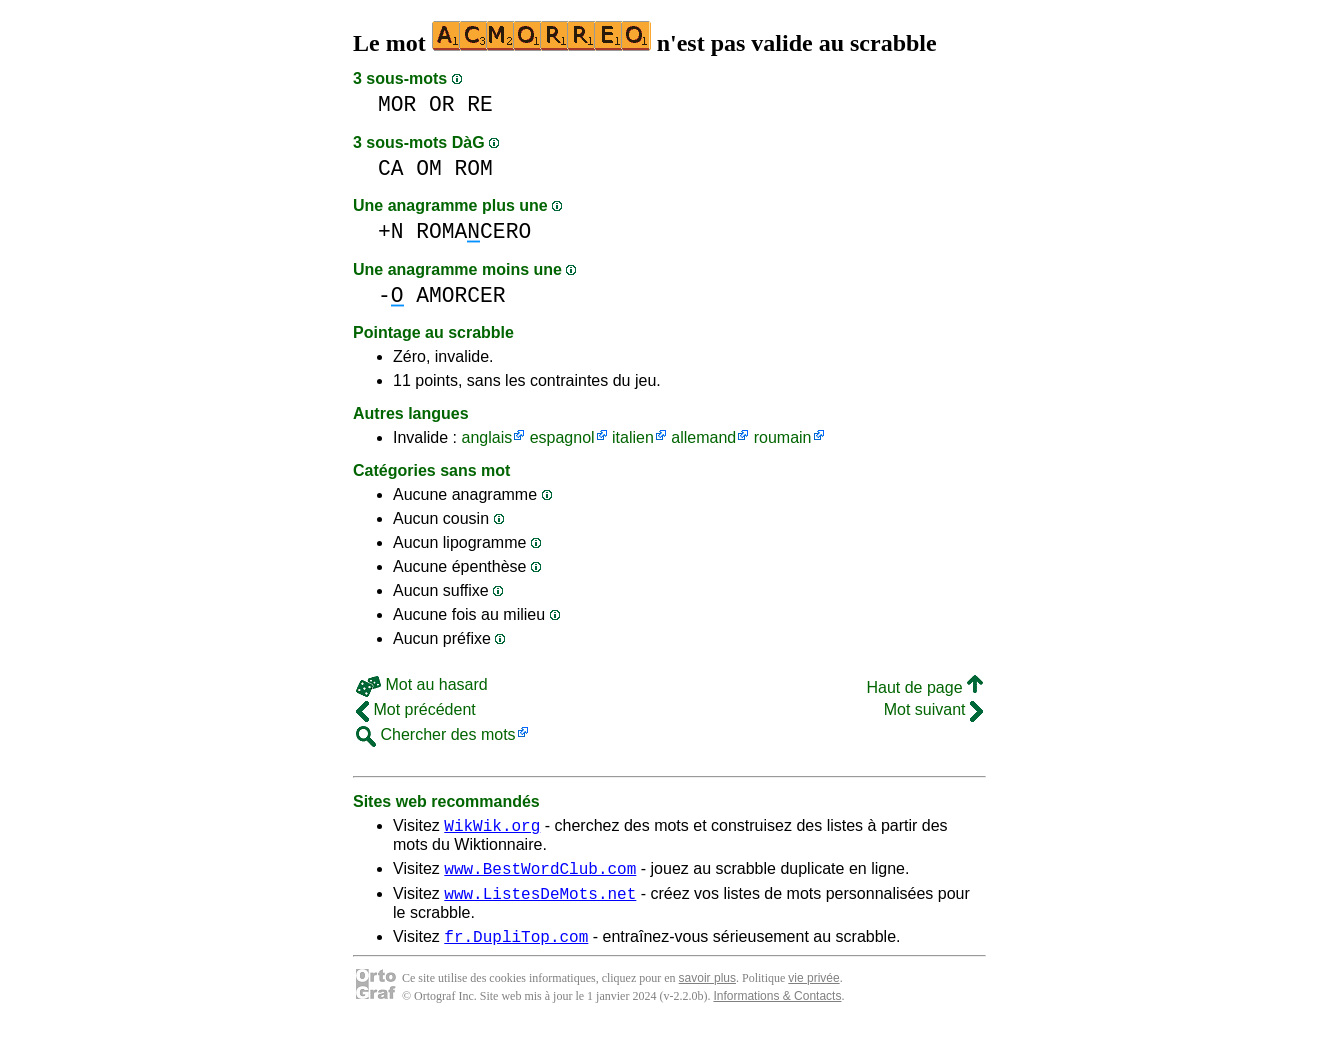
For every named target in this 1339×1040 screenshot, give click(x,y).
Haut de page (924, 687)
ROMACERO (473, 231)
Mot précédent (416, 709)
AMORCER (460, 295)
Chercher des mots (436, 734)
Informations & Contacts (777, 1008)
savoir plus (707, 990)
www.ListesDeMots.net (540, 902)
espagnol (562, 437)
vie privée (813, 990)
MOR (397, 104)
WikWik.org (492, 828)
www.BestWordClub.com (540, 874)
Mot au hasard (422, 684)
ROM (474, 168)
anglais (486, 437)
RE (480, 104)
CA (391, 168)
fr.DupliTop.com (516, 948)
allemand (703, 437)
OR (442, 104)
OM (429, 168)
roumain (783, 437)
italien (633, 437)
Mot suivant (933, 709)
